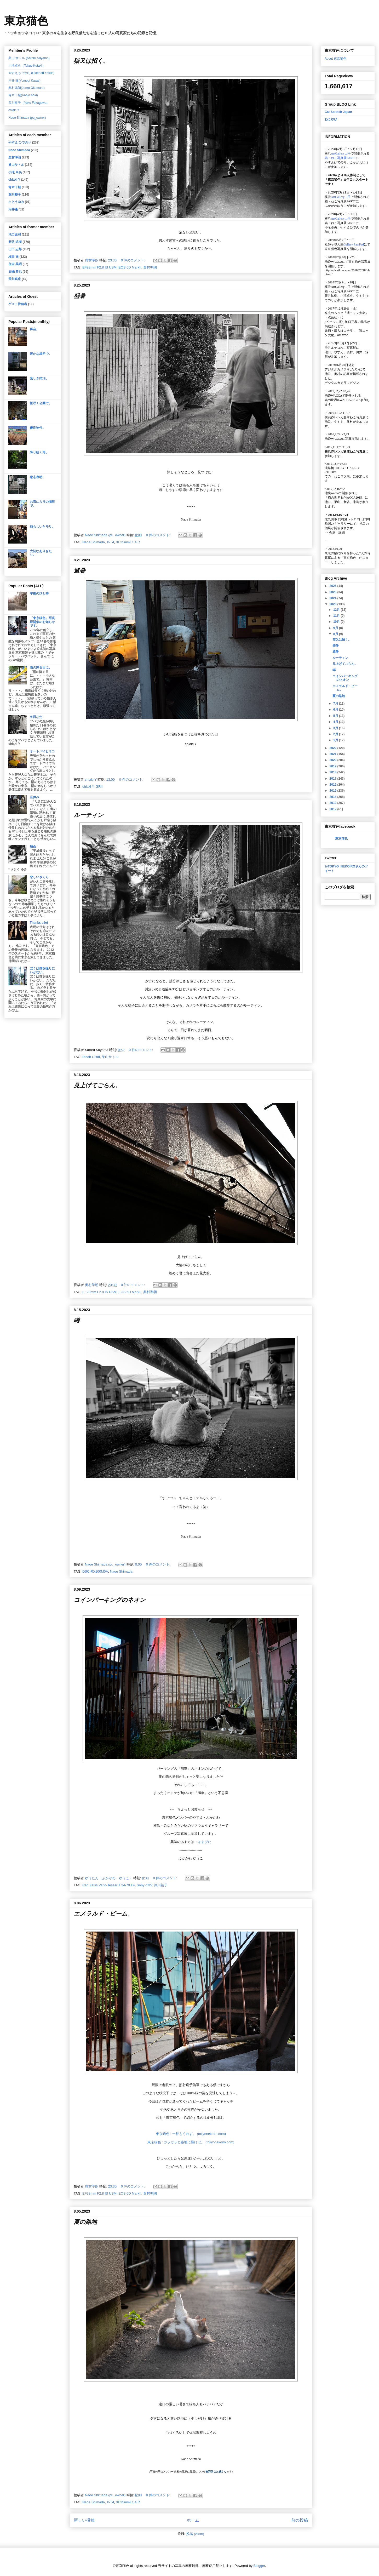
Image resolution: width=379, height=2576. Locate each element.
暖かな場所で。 (41, 354)
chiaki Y (88, 787)
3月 (336, 728)
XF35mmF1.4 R (128, 542)
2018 (333, 772)
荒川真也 (14, 279)
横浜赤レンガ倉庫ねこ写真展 (345, 417)
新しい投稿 (84, 2520)
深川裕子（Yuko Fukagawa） (28, 103)
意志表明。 (37, 477)
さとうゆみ (16, 202)
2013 (333, 803)
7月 (336, 703)
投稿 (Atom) (195, 2534)
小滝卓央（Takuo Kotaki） (26, 65)
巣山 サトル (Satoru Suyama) (28, 58)
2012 (333, 809)
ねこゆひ (331, 119)
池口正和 (14, 234)
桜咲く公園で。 (41, 403)
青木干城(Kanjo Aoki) (23, 95)
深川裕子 (161, 1885)
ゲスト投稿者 (17, 304)
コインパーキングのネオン (110, 1600)
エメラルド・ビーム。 (103, 1913)
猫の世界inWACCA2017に (342, 400)
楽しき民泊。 (39, 378)
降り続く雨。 (39, 452)
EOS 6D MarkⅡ (129, 267)
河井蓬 (13, 209)
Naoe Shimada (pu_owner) (27, 117)
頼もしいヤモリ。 (42, 526)
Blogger (259, 2566)
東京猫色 (26, 21)
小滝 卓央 (15, 172)
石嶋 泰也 (15, 271)
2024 (333, 598)
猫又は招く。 (91, 61)
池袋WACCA (333, 262)
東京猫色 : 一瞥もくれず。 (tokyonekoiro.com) (191, 2134)
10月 (337, 622)
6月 (336, 709)
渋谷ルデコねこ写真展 (340, 348)
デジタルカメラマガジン (342, 383)
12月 (337, 610)
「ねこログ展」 (342, 476)
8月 (336, 634)
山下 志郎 (15, 249)
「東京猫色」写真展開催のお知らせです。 (42, 621)
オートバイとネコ (42, 751)
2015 (333, 790)
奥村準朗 (150, 267)
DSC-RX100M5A (95, 1571)
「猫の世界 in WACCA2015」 (345, 497)
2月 (336, 734)
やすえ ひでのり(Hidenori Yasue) (31, 73)
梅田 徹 (13, 257)
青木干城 (14, 187)
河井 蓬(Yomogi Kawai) (24, 80)
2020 (333, 760)
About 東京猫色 (335, 58)
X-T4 (110, 542)
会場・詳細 (335, 532)
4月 (336, 722)
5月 (336, 716)
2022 (333, 748)
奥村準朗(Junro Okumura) (26, 88)
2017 (333, 778)
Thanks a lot (39, 922)
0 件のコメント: (133, 260)
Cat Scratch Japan (338, 112)
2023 (333, 604)
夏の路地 (85, 2222)
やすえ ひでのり (19, 142)
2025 (333, 592)
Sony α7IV (144, 1885)
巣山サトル (110, 1057)
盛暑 (79, 296)
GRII (99, 787)
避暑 (79, 570)
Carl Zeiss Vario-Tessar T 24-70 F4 (108, 1885)
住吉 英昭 (15, 264)
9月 (336, 628)
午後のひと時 (39, 593)
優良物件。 (37, 428)
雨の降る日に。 (41, 667)
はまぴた (204, 1842)
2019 (333, 766)
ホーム (193, 2520)
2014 (333, 797)
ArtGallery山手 (341, 287)
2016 (333, 784)
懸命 (33, 846)
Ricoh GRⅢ (91, 1057)
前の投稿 (299, 2520)
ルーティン (89, 815)
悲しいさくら (39, 877)
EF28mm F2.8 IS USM (99, 267)
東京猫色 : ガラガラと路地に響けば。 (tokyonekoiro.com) (190, 2142)
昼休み (34, 797)
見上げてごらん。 (97, 1085)
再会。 (34, 329)
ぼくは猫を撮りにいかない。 (42, 970)
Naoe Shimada (93, 542)
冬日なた (36, 717)
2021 (333, 754)
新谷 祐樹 (15, 242)
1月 (336, 740)
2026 (333, 586)
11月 (337, 616)
